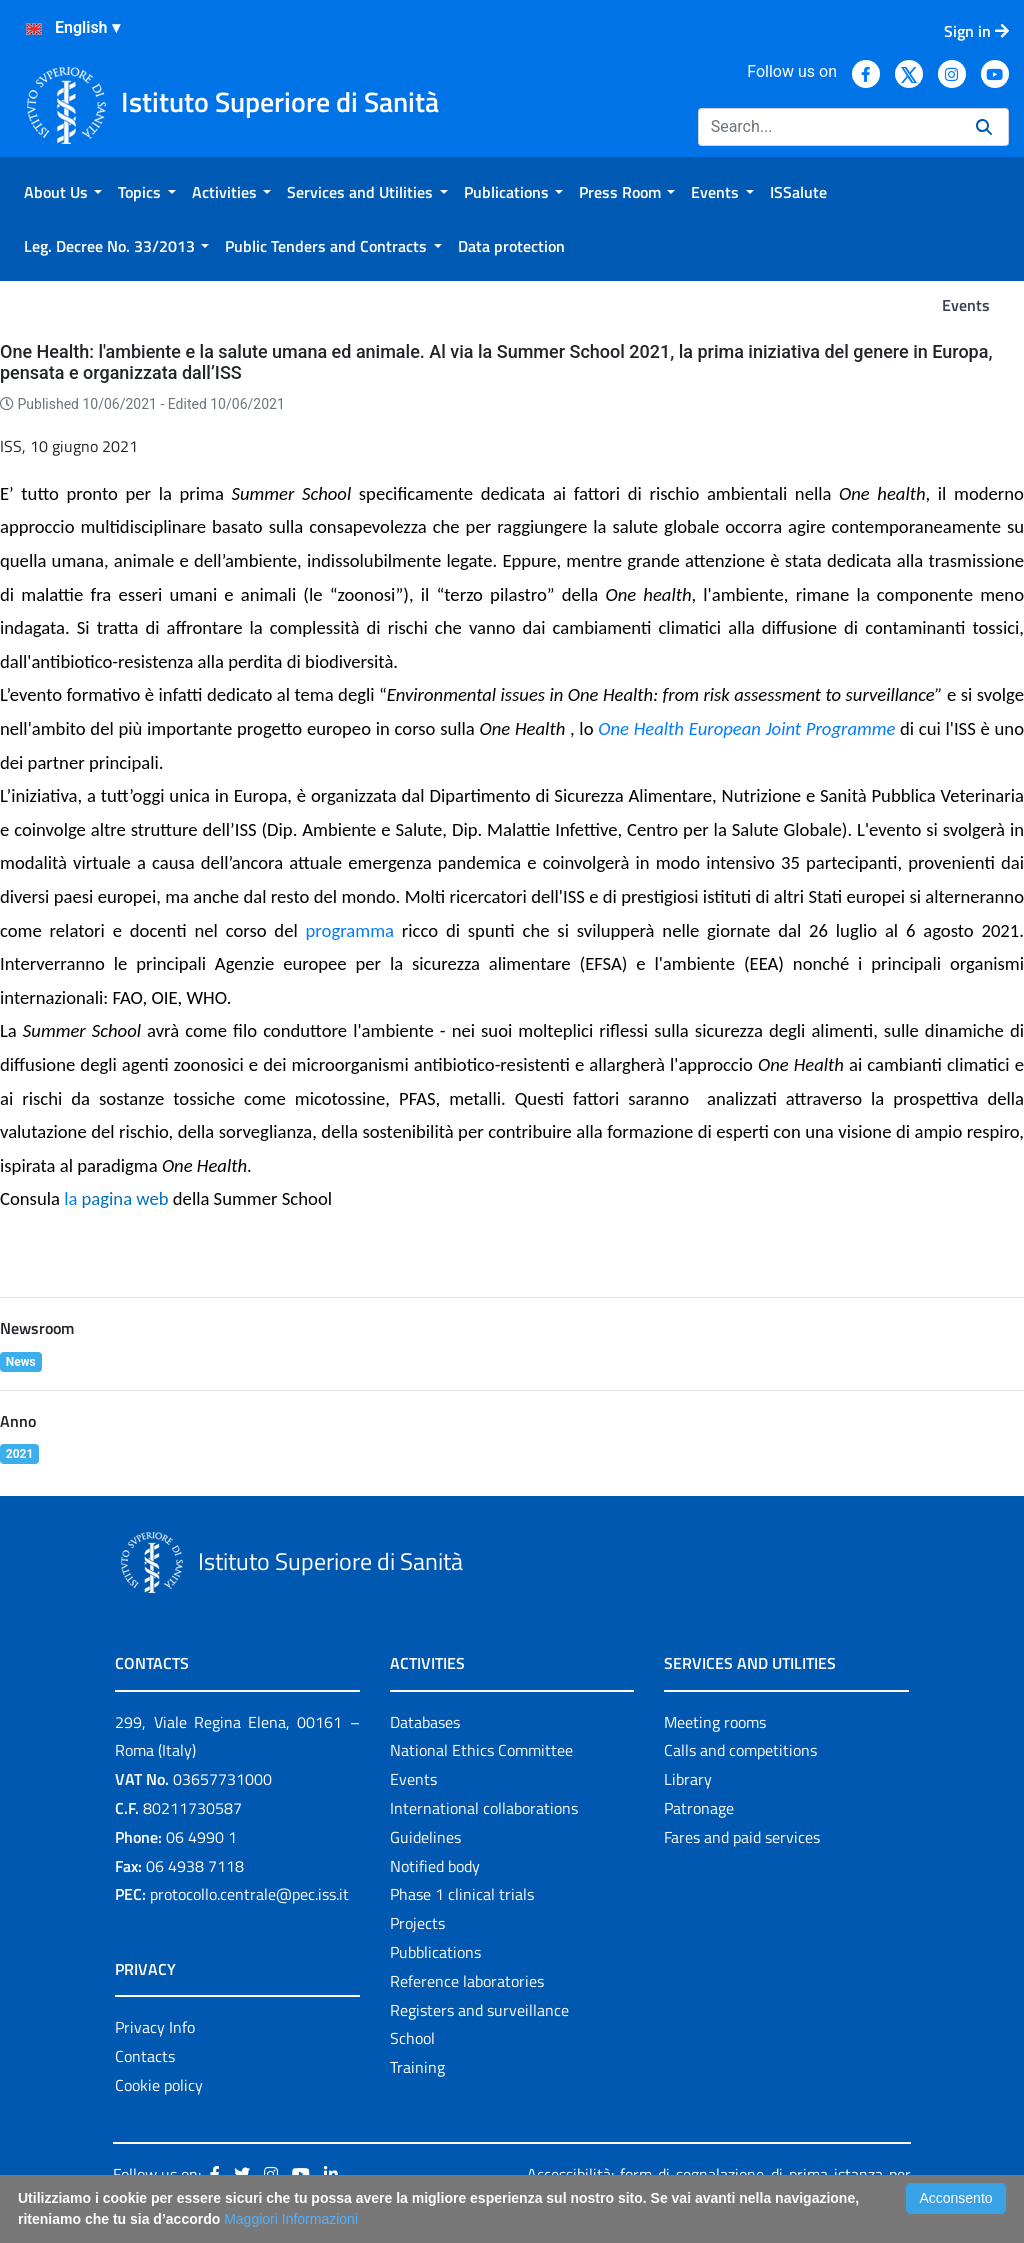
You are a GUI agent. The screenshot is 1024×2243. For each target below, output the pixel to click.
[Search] (829, 127)
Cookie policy (159, 2085)
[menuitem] (63, 192)
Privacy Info (155, 2027)
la (116, 1198)
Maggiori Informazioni (291, 2219)
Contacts (145, 2056)
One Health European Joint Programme (746, 728)
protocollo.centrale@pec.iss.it (249, 1894)
